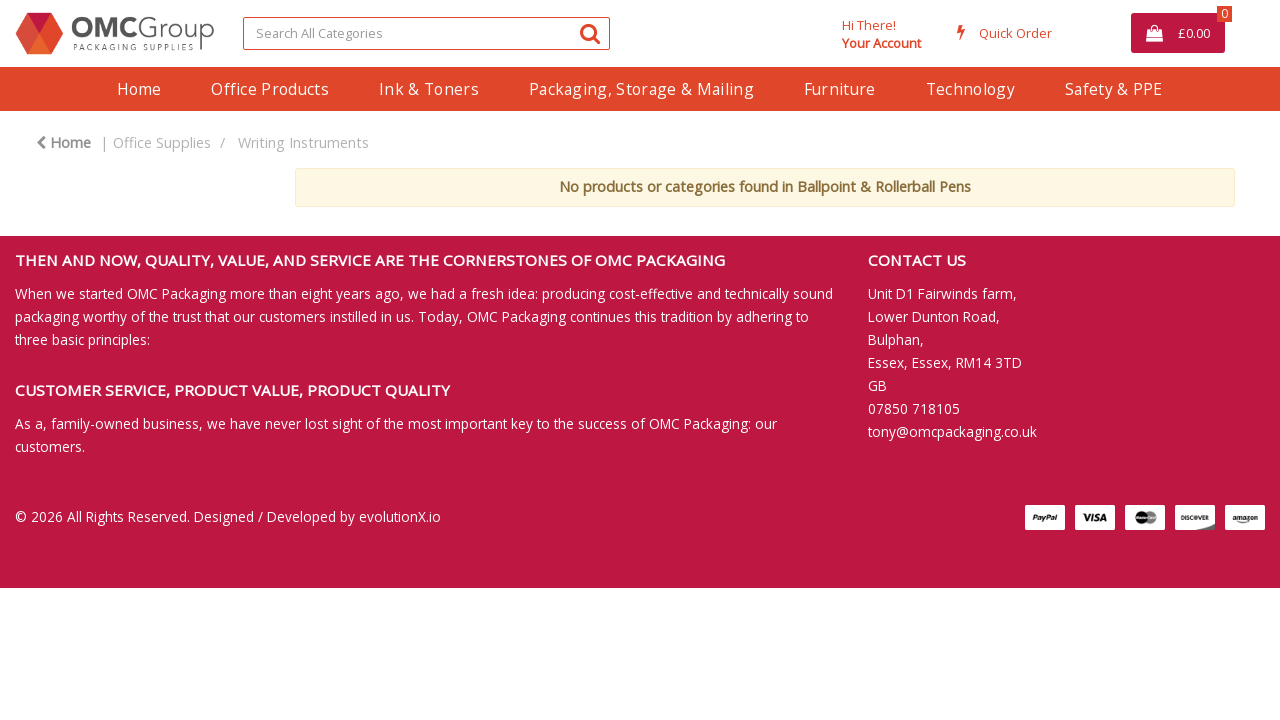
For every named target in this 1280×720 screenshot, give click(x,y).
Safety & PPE (1114, 89)
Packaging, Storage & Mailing (641, 89)
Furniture (840, 89)
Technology (970, 89)
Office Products (270, 89)
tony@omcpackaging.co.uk (952, 431)
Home (139, 89)
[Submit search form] (590, 32)
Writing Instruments (303, 142)
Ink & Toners (429, 89)
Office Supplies (162, 142)
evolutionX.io (400, 516)
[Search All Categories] (426, 33)
